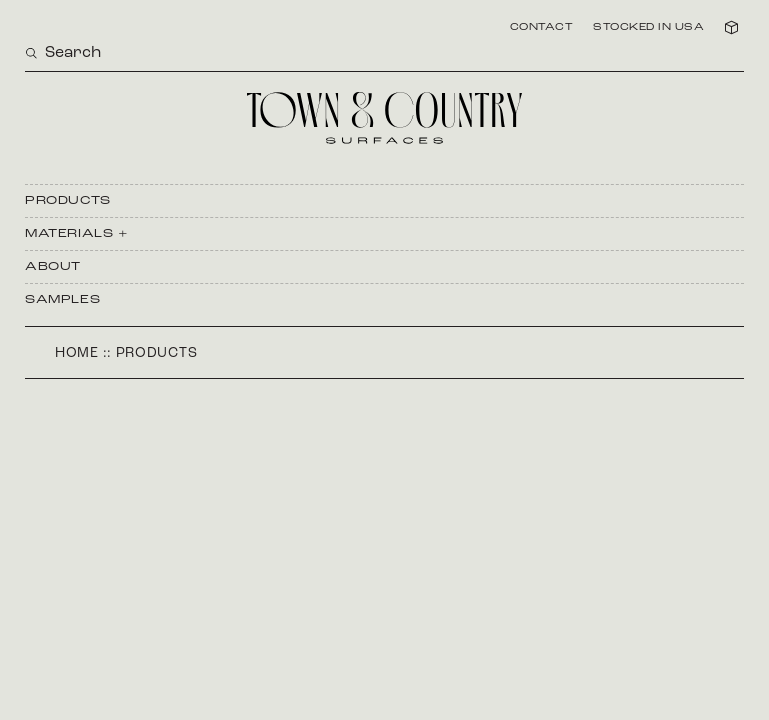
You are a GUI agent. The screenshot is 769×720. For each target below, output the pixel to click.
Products (68, 201)
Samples (62, 300)
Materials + (77, 234)
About (53, 267)
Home (77, 353)
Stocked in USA (648, 28)
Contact (542, 28)
